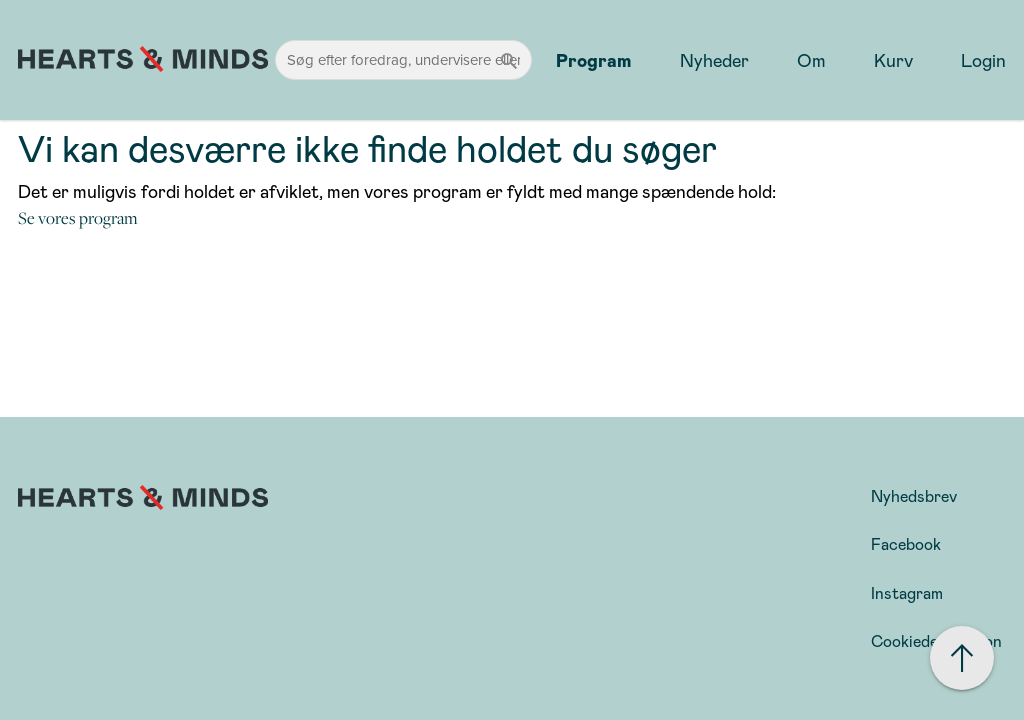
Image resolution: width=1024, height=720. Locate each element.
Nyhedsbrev (914, 495)
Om (811, 60)
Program (594, 60)
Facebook (906, 543)
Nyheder (714, 60)
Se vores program (78, 218)
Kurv (893, 60)
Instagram (907, 592)
